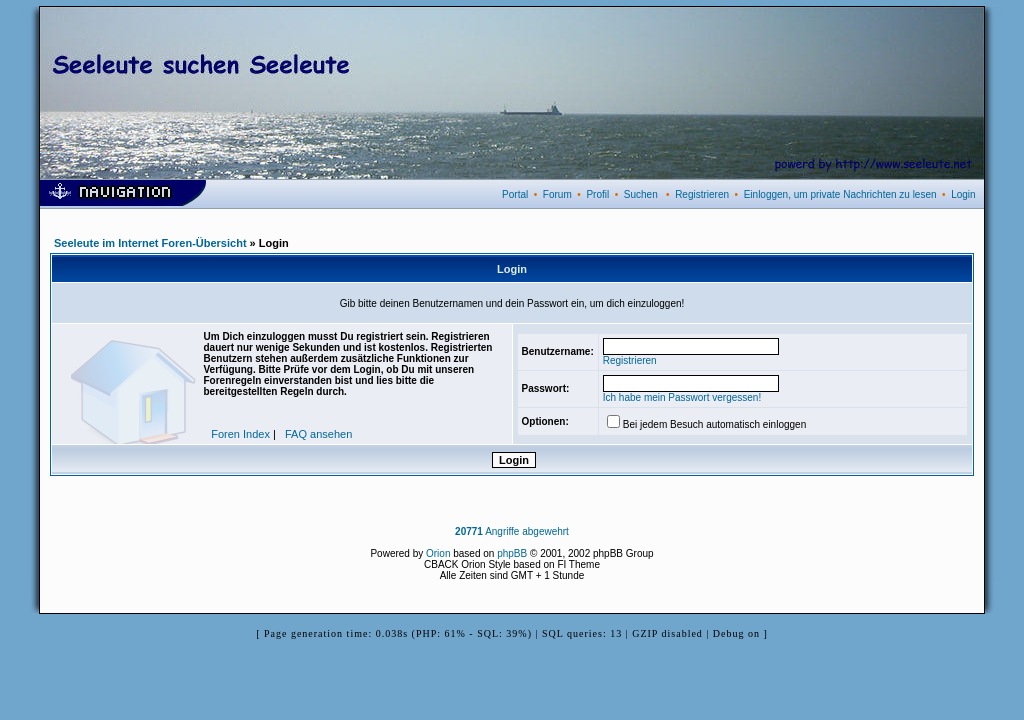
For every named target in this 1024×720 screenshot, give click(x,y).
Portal (515, 194)
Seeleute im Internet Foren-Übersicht (150, 243)
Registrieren (702, 194)
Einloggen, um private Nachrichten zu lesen (840, 194)
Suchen (641, 194)
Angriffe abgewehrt (512, 531)
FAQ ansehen (318, 434)
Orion (438, 553)
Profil (597, 194)
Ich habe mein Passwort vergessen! (682, 397)
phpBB (512, 553)
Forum (557, 194)
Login (963, 194)
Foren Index (240, 434)
